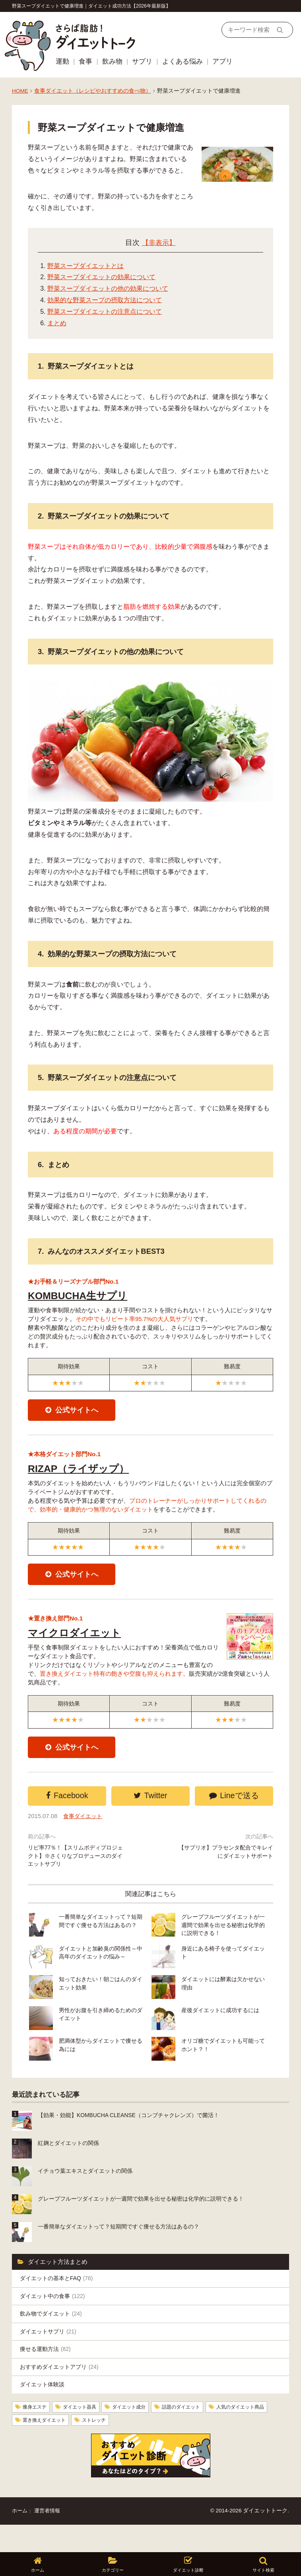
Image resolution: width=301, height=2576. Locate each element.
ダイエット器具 (87, 2434)
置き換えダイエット (120, 2448)
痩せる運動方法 (47, 2373)
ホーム (20, 2538)
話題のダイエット (201, 2434)
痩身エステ (37, 2434)
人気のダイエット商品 (51, 2448)
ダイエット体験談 (44, 2411)
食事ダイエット (85, 1840)
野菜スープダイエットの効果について (101, 277)
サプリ (142, 61)
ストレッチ (176, 2448)
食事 (85, 61)
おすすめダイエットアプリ (62, 2392)
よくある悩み (182, 61)
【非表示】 (159, 243)
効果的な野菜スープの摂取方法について (104, 300)
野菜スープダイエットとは (85, 265)
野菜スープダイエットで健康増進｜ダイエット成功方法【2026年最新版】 (91, 6)
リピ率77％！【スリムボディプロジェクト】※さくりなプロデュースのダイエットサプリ (76, 1881)
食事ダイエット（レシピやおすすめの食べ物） (92, 91)
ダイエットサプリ (50, 2355)
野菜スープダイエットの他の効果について (107, 288)
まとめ (56, 323)
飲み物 (112, 61)
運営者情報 (49, 2538)
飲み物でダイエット (53, 2336)
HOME (20, 91)
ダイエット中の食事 (55, 2317)
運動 (62, 61)
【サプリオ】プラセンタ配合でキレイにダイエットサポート (225, 1877)
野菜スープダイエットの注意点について (104, 311)
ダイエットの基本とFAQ (59, 2299)
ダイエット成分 (142, 2434)
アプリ (222, 61)
